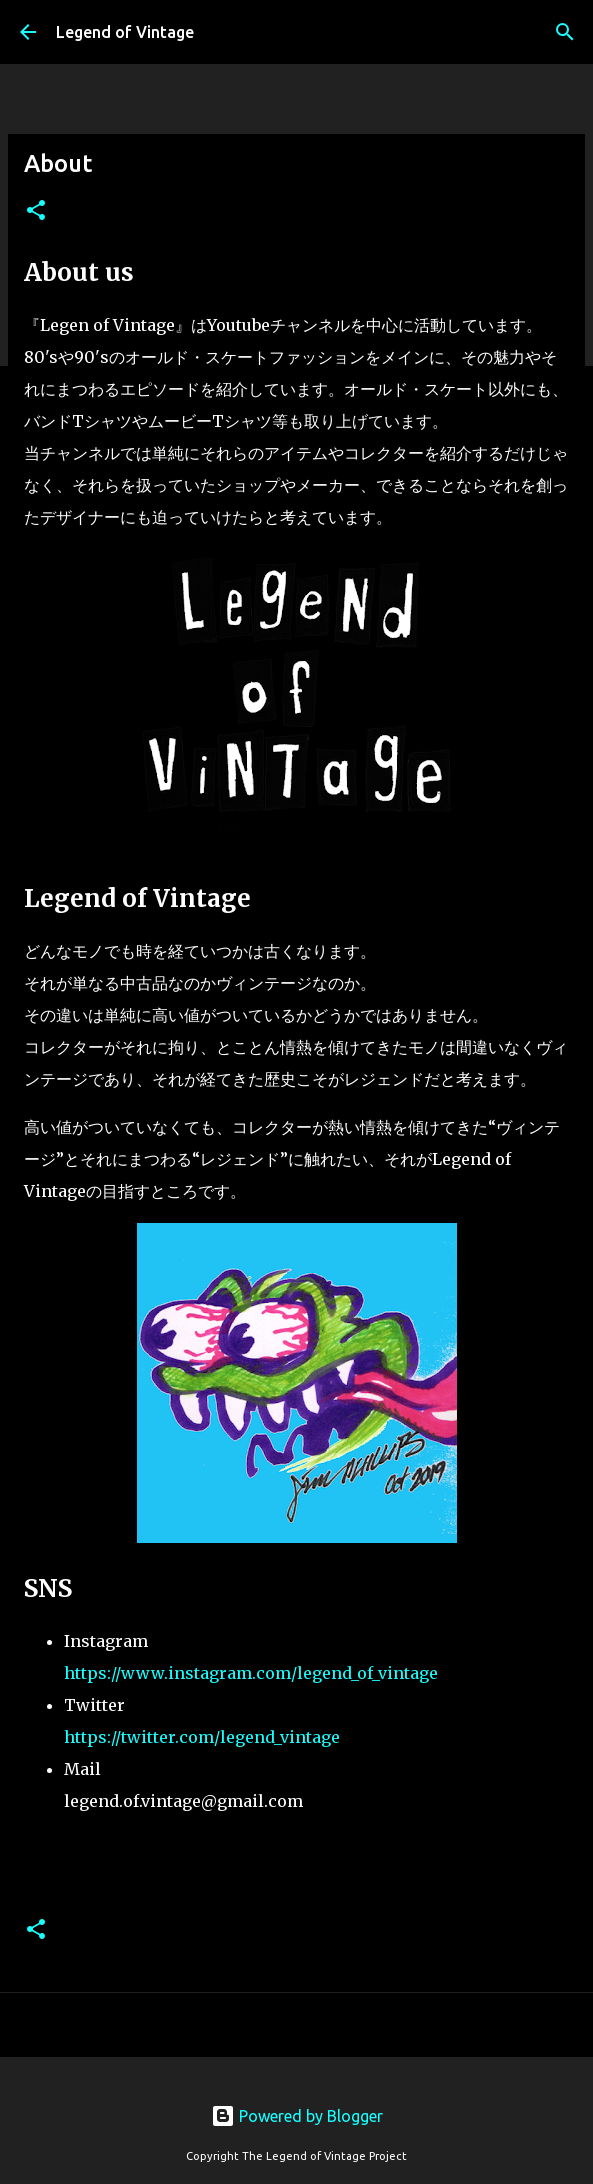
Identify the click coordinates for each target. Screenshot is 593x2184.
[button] (36, 211)
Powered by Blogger (297, 2116)
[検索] (565, 32)
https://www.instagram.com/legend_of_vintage (251, 1673)
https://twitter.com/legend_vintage (202, 1737)
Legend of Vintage (125, 32)
